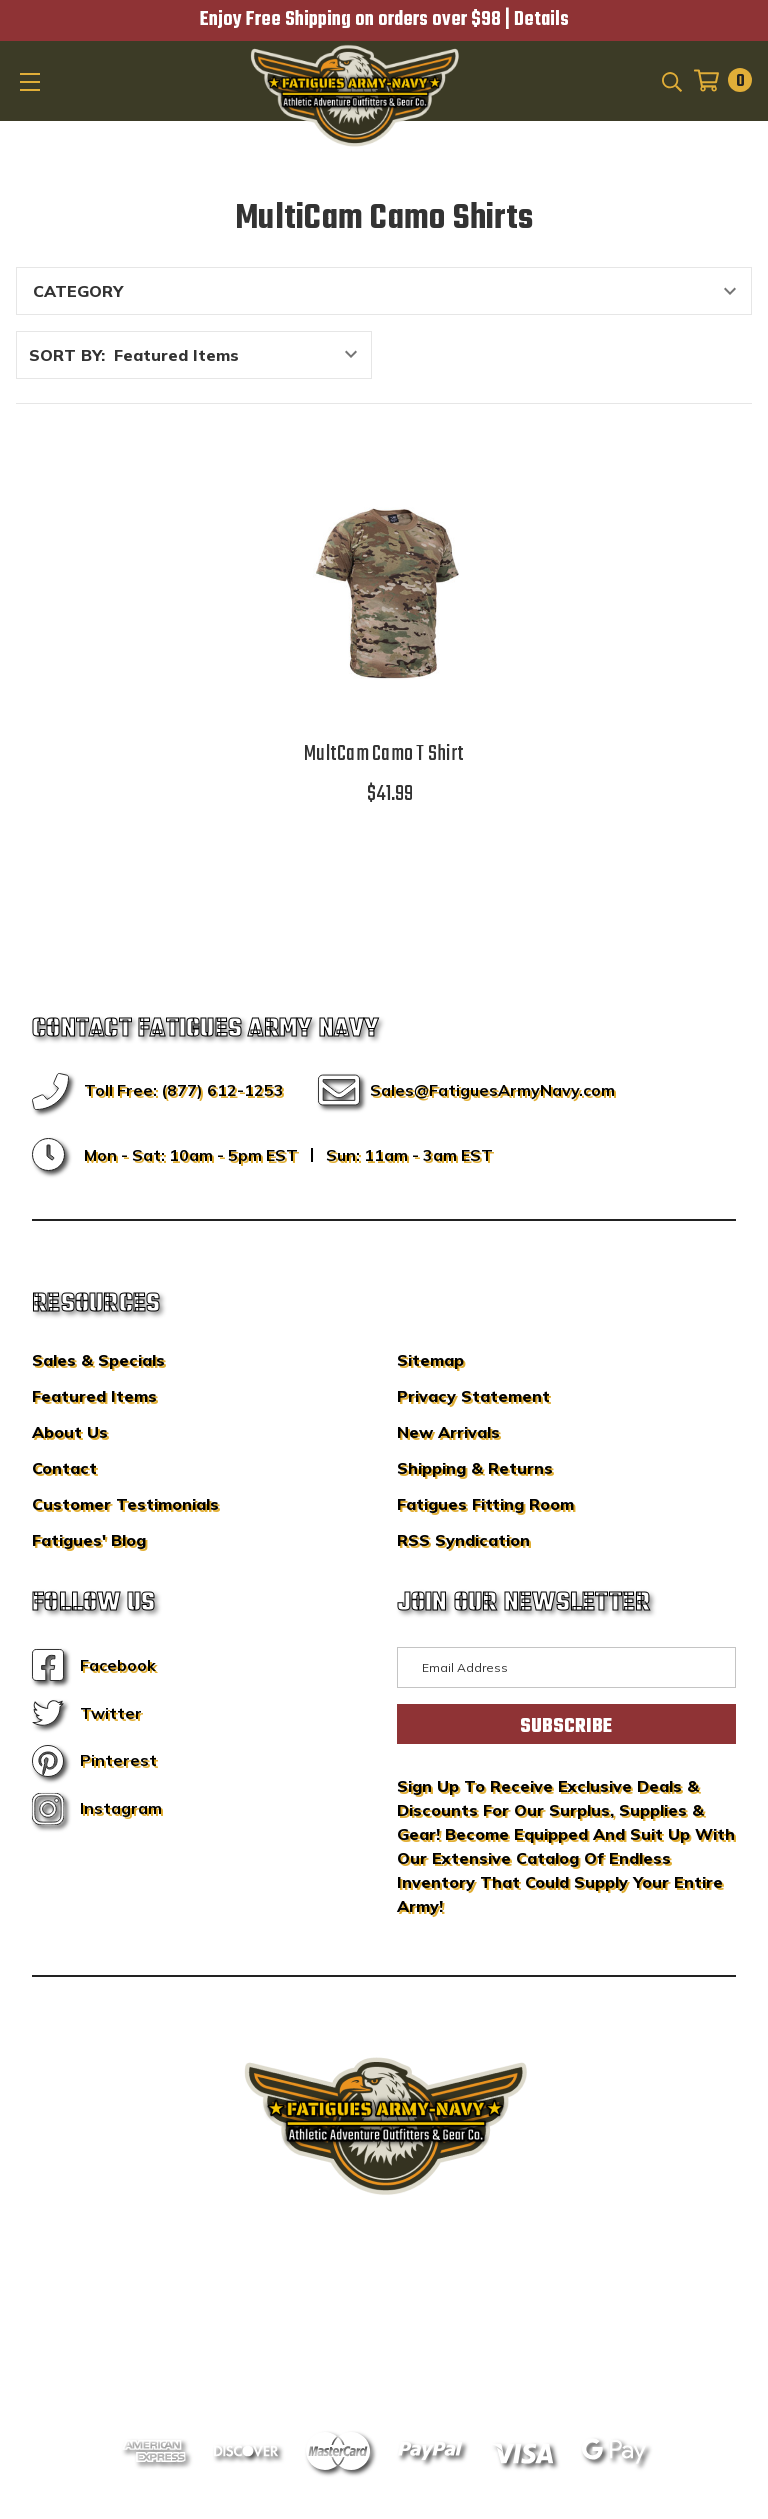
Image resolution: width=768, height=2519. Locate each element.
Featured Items (94, 1396)
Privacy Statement (473, 1396)
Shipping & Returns (475, 1468)
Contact (64, 1468)
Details (541, 20)
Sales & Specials (98, 1360)
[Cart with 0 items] (717, 80)
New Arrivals (448, 1432)
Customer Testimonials (125, 1504)
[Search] (670, 80)
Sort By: (67, 355)
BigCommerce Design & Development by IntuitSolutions (384, 2303)
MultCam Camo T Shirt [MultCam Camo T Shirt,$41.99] (384, 754)
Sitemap (430, 1360)
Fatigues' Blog (89, 1540)
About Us (70, 1432)
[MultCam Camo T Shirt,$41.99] (384, 588)
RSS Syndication (463, 1540)
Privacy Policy (422, 2333)
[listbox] (241, 355)
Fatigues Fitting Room (485, 1504)
